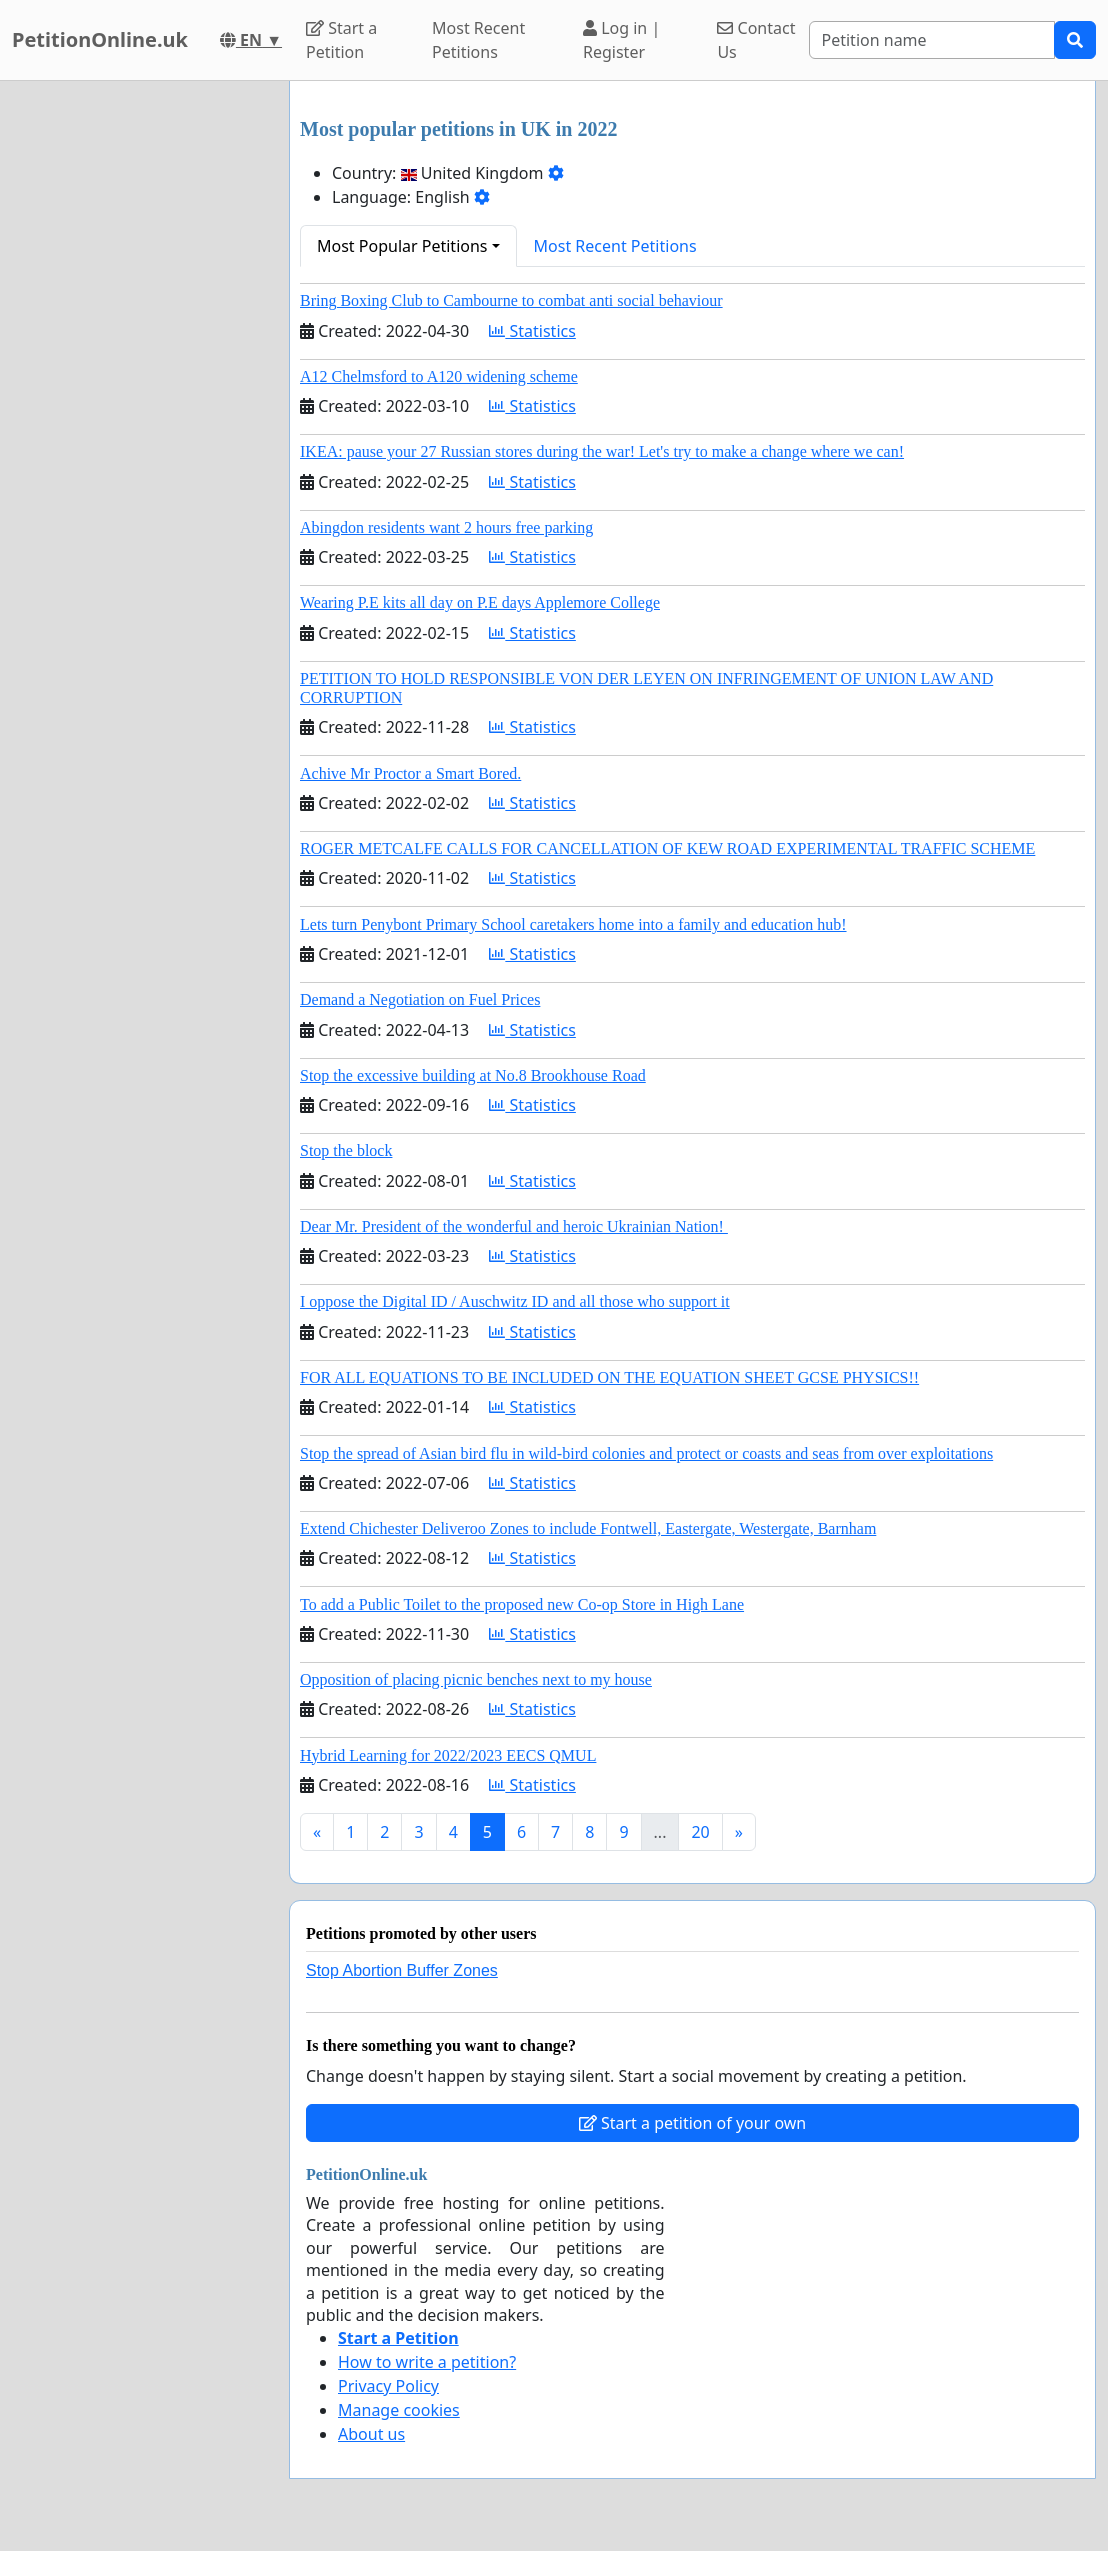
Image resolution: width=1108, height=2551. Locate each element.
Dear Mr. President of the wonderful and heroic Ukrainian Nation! (514, 1226)
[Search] (932, 40)
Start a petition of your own (692, 2123)
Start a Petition (341, 40)
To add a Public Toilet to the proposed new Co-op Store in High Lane (522, 1604)
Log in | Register (621, 40)
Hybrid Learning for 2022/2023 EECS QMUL (448, 1755)
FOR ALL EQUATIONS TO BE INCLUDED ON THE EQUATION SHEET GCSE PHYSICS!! (609, 1377)
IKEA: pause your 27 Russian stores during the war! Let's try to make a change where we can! (602, 451)
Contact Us (756, 40)
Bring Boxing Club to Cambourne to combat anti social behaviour (511, 300)
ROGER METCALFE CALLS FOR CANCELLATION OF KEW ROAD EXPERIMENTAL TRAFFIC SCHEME (667, 848)
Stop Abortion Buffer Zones (402, 1970)
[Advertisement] (138, 381)
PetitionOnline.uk (100, 39)
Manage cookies (399, 2410)
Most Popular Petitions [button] (402, 246)
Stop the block (346, 1150)
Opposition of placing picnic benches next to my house (476, 1679)
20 (700, 1832)
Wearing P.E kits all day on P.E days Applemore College (480, 602)
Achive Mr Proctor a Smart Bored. (410, 773)
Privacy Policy (388, 2386)
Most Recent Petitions (478, 40)
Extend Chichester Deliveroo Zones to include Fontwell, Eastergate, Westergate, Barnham (588, 1528)
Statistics (532, 331)
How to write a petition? (427, 2362)
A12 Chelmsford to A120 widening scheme (439, 376)
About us (371, 2434)
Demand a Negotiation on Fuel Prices (420, 999)
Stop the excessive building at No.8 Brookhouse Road (473, 1075)
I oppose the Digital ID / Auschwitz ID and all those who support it (515, 1301)
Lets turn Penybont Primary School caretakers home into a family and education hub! (573, 924)
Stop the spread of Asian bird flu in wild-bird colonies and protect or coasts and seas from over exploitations (646, 1453)
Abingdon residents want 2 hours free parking (446, 527)
